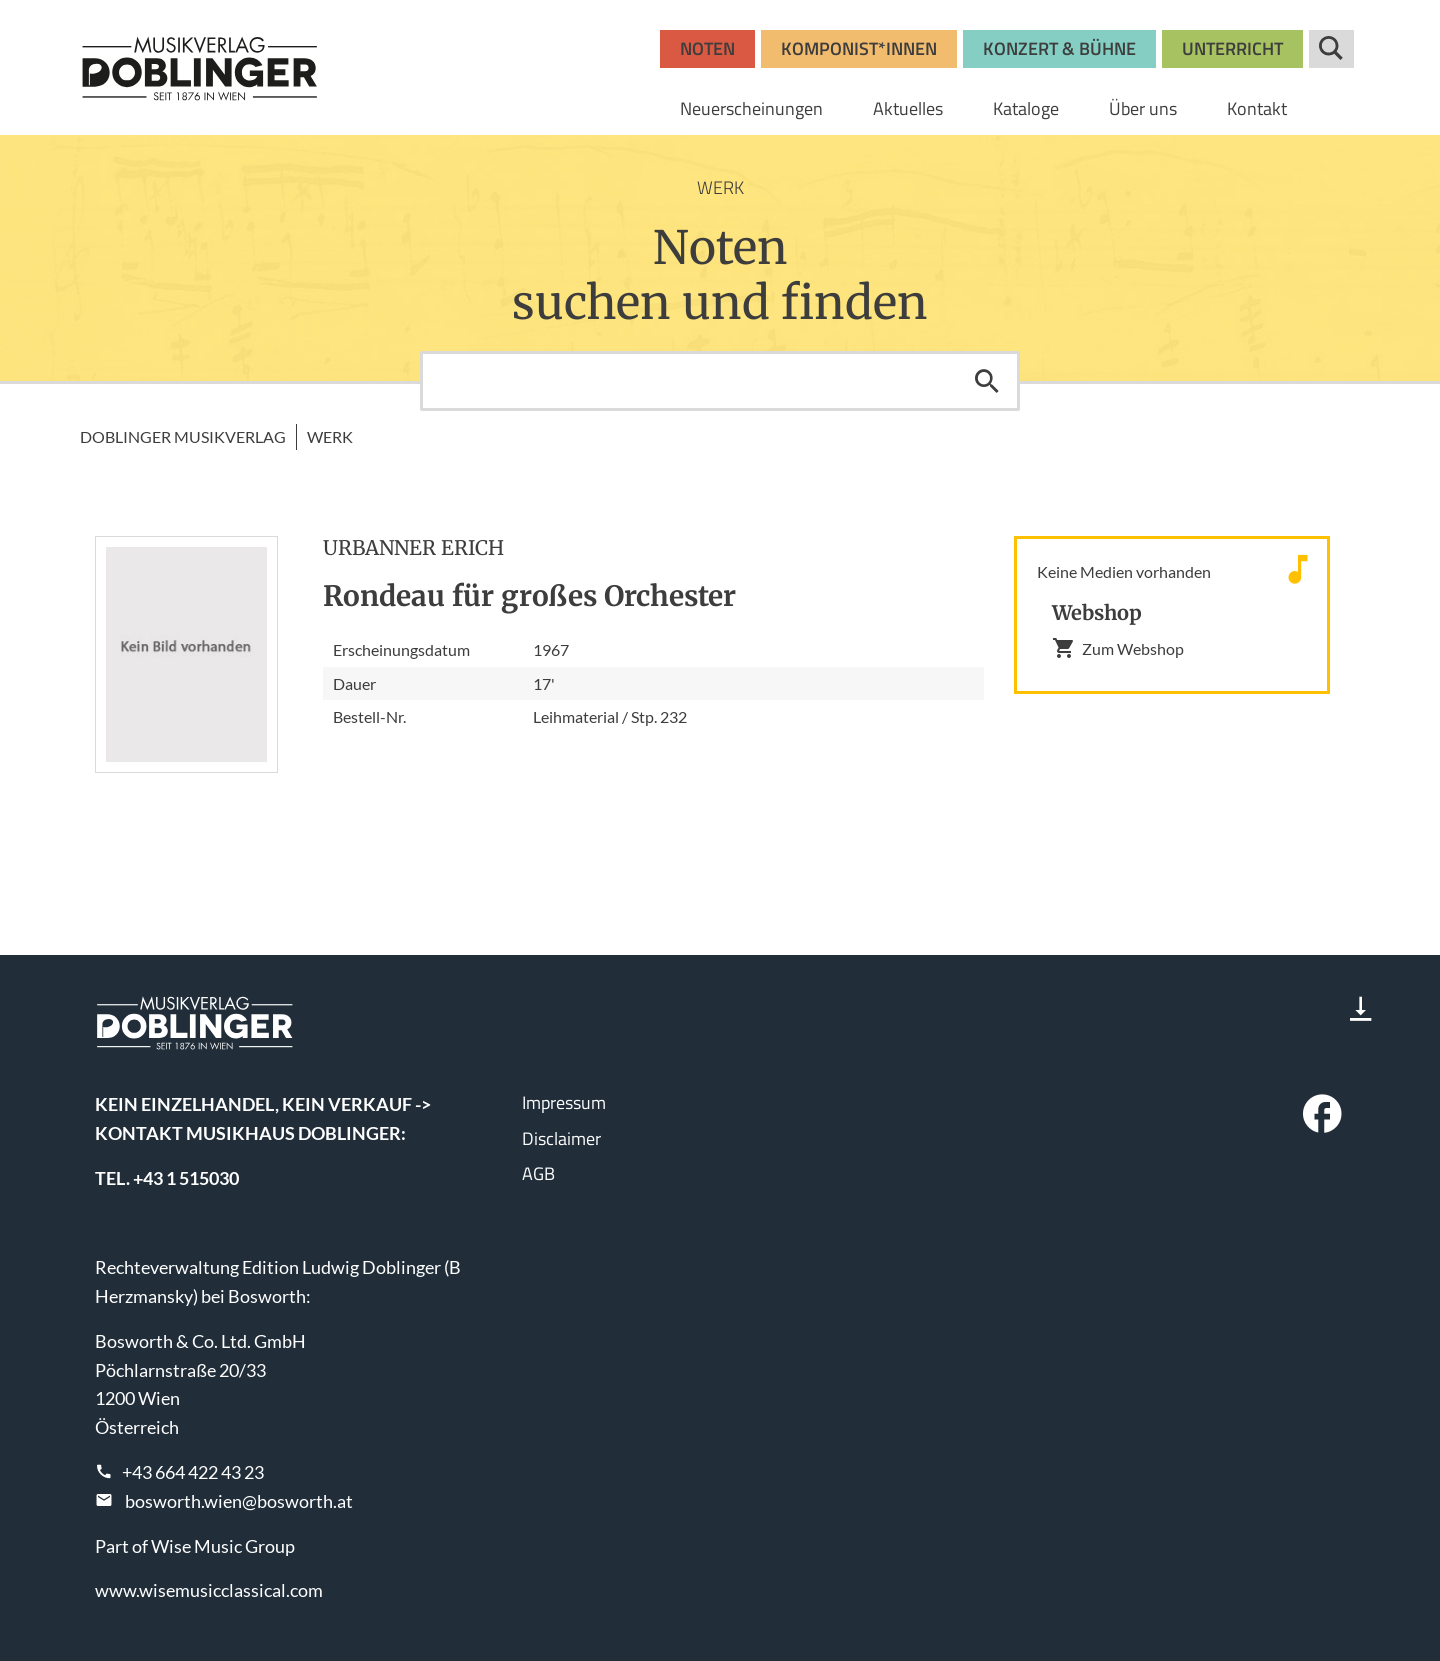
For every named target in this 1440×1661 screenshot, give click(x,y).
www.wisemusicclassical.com (209, 1590)
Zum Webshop (1118, 648)
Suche (1331, 49)
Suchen (987, 381)
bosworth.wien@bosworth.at (239, 1501)
